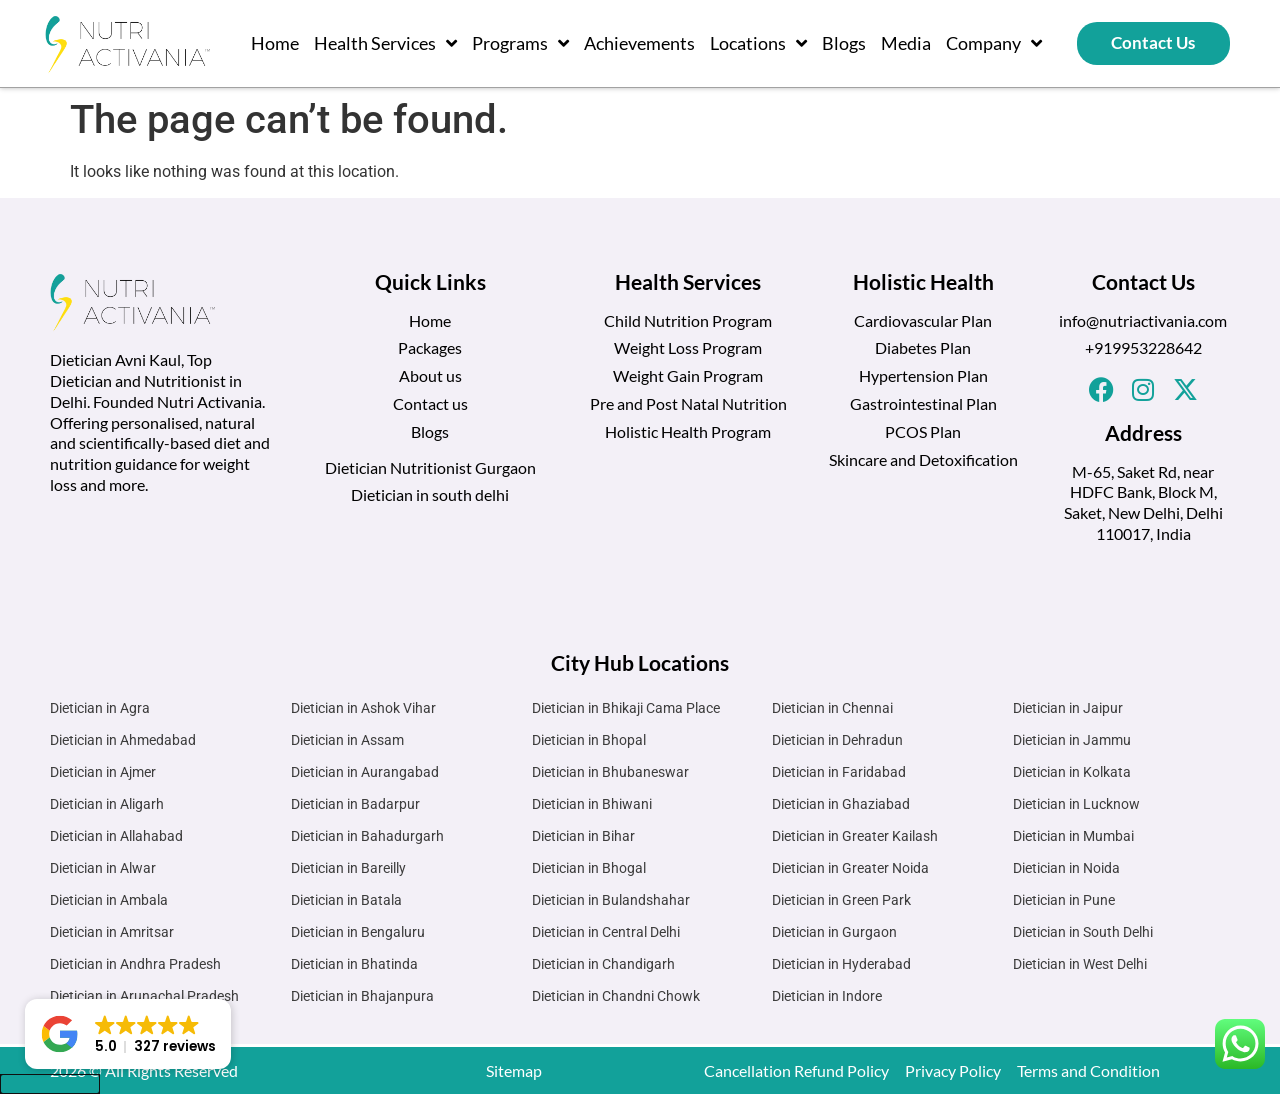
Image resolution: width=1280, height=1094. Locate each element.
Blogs (844, 43)
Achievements (639, 43)
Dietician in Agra (100, 708)
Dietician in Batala (346, 900)
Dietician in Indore (827, 996)
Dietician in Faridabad (839, 772)
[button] (128, 1034)
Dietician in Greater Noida (850, 868)
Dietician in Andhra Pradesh (135, 964)
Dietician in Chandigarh (603, 964)
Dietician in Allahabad (116, 836)
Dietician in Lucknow (1076, 804)
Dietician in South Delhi (1083, 932)
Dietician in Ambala (109, 900)
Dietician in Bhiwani (592, 804)
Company (994, 43)
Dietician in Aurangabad (365, 772)
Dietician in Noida (1066, 868)
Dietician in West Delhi (1080, 964)
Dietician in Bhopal (589, 740)
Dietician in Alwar (103, 868)
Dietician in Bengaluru (358, 932)
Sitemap (514, 1070)
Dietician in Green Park (841, 900)
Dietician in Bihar (583, 836)
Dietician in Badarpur (355, 804)
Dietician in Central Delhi (606, 932)
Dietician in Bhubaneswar (610, 772)
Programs (520, 43)
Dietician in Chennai (832, 708)
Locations (758, 43)
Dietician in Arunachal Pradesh (144, 996)
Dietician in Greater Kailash (855, 836)
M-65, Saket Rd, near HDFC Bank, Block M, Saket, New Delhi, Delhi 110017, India (1143, 502)
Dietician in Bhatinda (354, 964)
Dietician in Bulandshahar (611, 900)
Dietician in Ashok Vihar (363, 708)
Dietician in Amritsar (112, 932)
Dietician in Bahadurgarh (367, 836)
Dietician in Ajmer (103, 772)
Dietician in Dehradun (837, 740)
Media (906, 43)
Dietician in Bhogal (589, 868)
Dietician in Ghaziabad (841, 804)
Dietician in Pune (1064, 900)
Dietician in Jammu (1072, 740)
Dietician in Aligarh (107, 804)
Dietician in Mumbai (1073, 836)
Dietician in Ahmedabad (123, 740)
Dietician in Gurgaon (834, 932)
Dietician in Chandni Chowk (616, 996)
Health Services (385, 43)
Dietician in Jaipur (1068, 708)
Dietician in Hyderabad (841, 964)
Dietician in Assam (347, 740)
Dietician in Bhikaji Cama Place (626, 708)
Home (275, 43)
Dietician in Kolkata (1072, 772)
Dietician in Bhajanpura (362, 996)
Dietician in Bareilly (348, 868)
